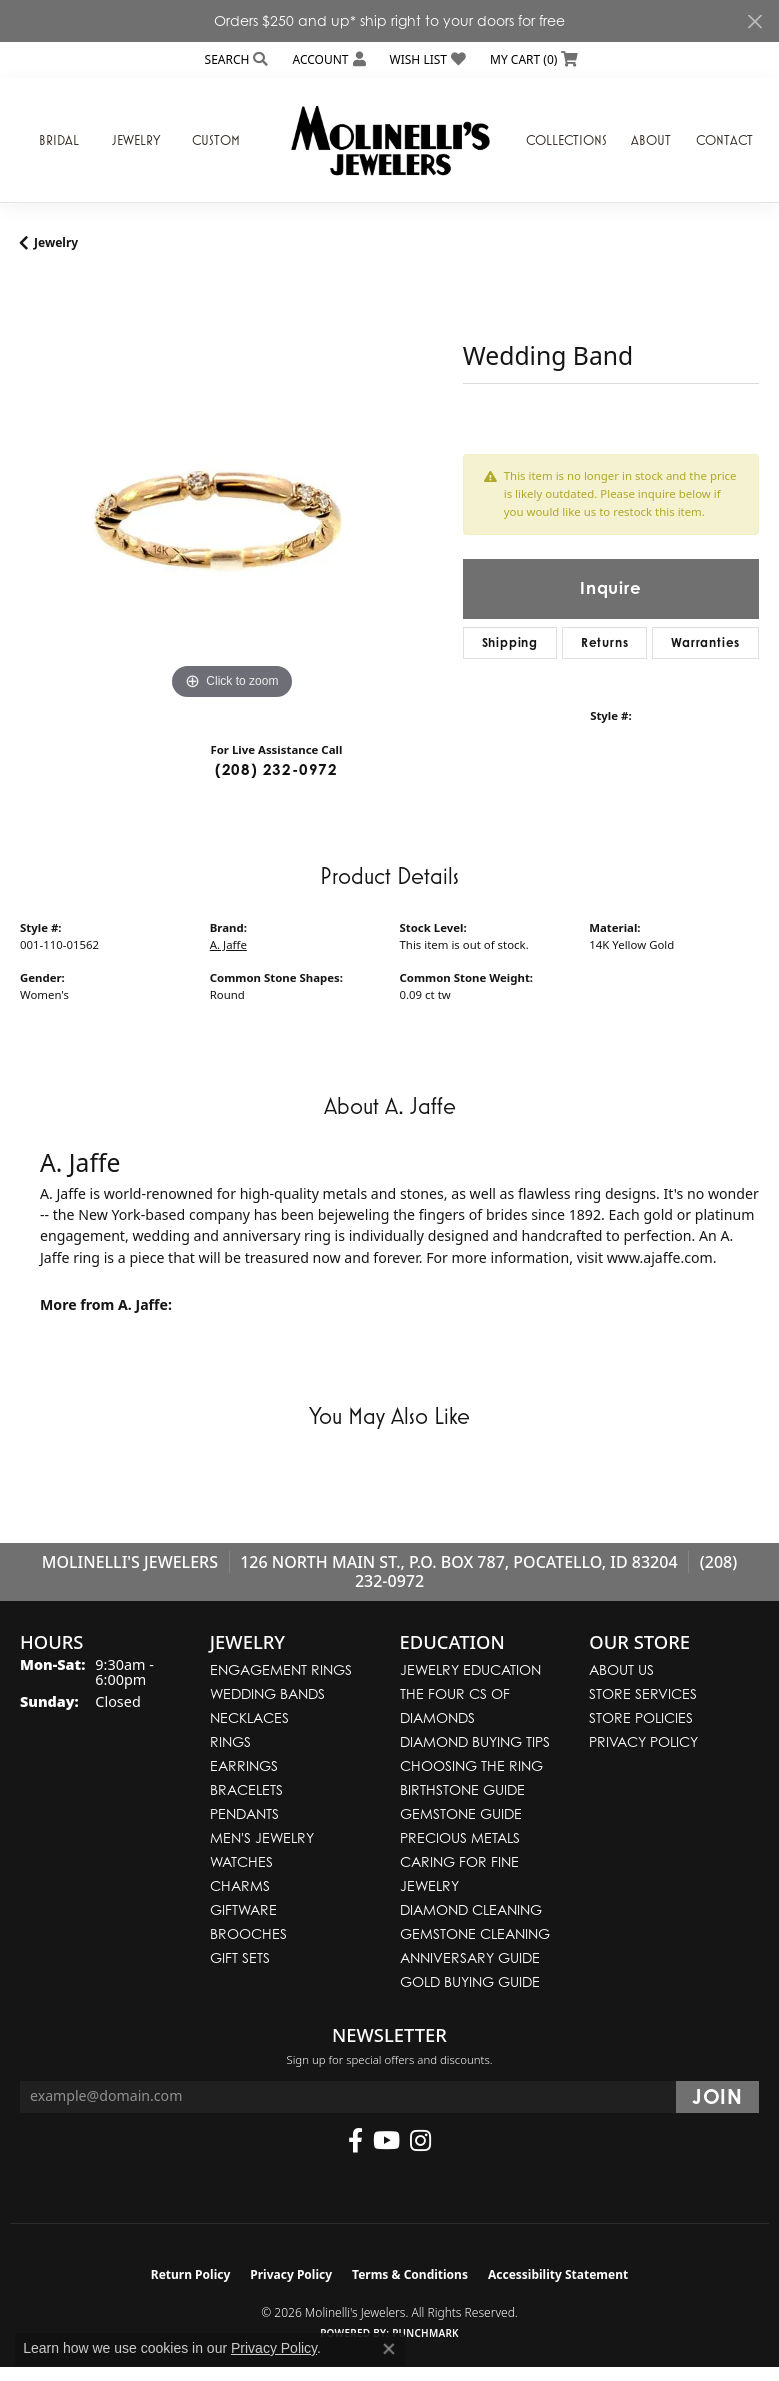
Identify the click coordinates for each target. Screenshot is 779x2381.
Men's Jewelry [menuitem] (262, 1837)
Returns (605, 642)
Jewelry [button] (136, 140)
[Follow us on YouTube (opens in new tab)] (386, 2141)
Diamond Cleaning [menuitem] (471, 1909)
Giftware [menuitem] (243, 1909)
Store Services (643, 1693)
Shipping (510, 642)
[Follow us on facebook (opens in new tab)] (355, 2141)
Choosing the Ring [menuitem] (471, 1765)
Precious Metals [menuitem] (460, 1837)
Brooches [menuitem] (248, 1933)
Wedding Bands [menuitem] (267, 1693)
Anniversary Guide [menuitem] (470, 1957)
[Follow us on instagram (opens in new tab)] (420, 2141)
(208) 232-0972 (276, 769)
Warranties (705, 642)
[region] (231, 493)
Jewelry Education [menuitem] (470, 1669)
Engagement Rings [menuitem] (281, 1669)
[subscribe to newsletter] (717, 2097)
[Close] (754, 21)
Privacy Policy (643, 1741)
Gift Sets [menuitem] (240, 1957)
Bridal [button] (59, 140)
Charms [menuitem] (240, 1885)
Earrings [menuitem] (244, 1765)
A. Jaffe (228, 944)
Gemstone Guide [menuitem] (461, 1813)
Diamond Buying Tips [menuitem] (475, 1741)
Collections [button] (566, 140)
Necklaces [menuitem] (249, 1717)
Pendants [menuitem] (244, 1813)
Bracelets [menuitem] (246, 1789)
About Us (621, 1669)
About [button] (651, 140)
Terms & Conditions (410, 2274)
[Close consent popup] (389, 2349)
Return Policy (191, 2274)
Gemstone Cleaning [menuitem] (475, 1933)
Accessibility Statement (558, 2274)
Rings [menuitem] (230, 1741)
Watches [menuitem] (241, 1861)
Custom (216, 140)
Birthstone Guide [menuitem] (462, 1789)
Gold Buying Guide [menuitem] (470, 1981)
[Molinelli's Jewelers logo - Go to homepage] (390, 140)
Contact (724, 140)
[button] (235, 59)
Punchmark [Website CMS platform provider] (425, 2333)
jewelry (56, 242)
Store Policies (641, 1717)
